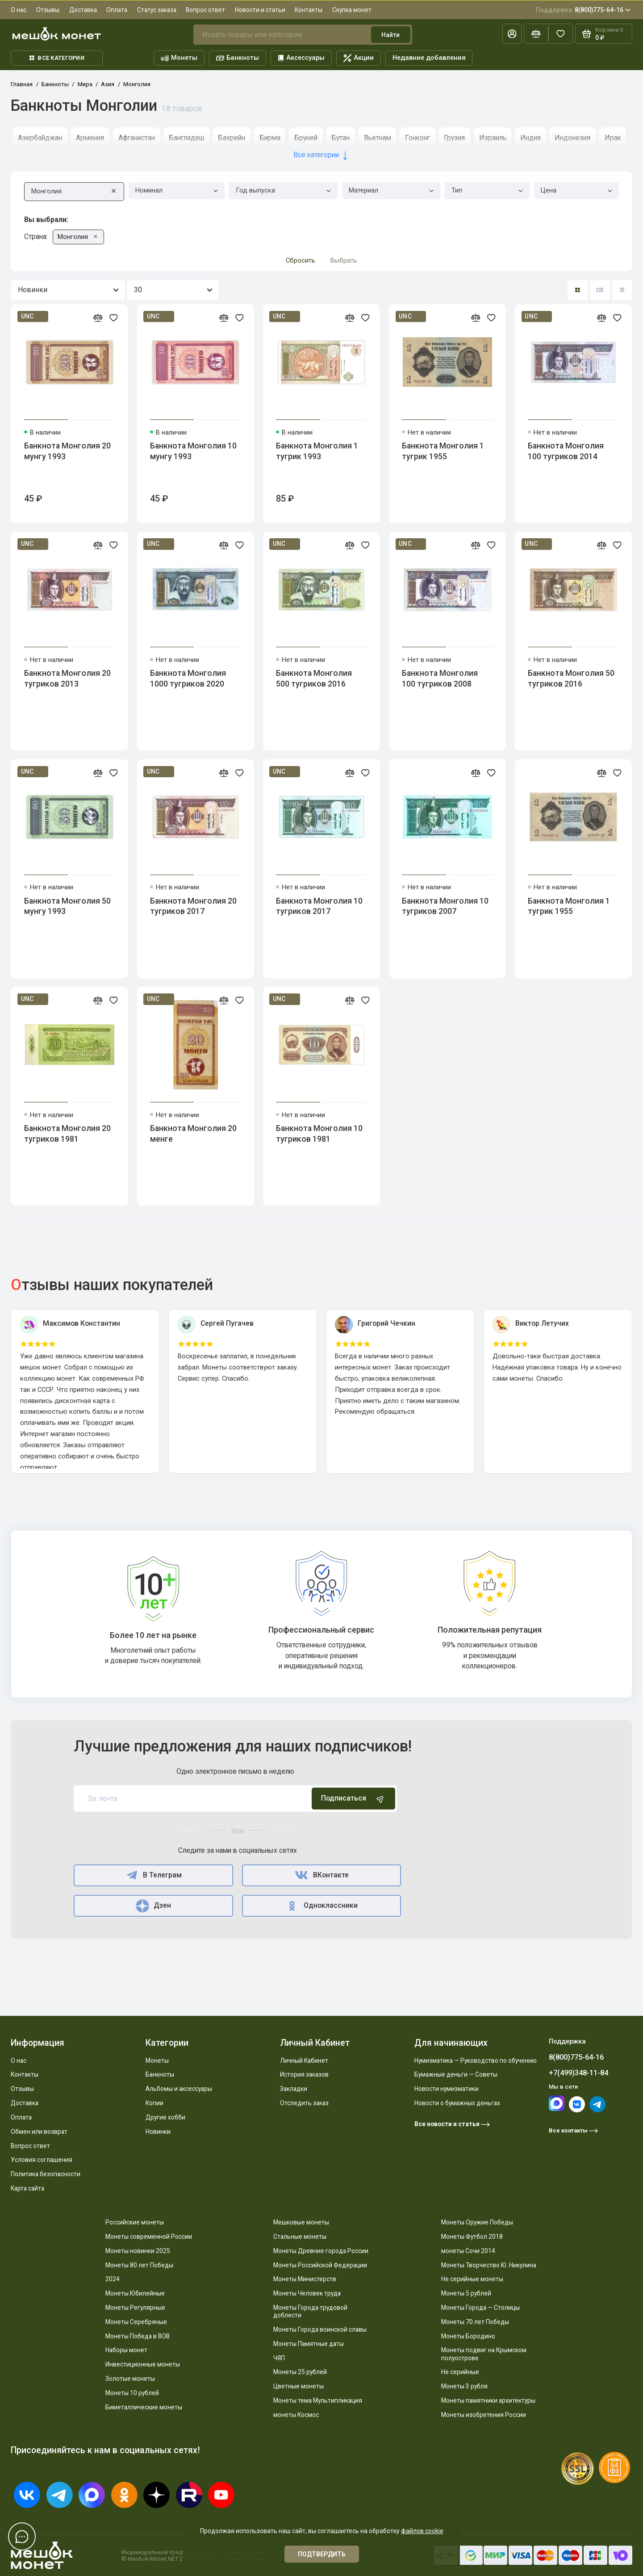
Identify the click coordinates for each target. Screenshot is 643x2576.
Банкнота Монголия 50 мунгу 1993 (67, 906)
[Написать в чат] (22, 2536)
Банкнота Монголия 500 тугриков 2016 (314, 678)
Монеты (179, 58)
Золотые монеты (130, 2378)
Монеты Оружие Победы (477, 2222)
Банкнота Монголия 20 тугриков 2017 (193, 906)
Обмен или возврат (39, 2131)
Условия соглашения (41, 2159)
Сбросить (300, 260)
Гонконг (417, 138)
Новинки (158, 2131)
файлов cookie (422, 2530)
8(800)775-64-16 (583, 9)
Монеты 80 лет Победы (139, 2265)
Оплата (116, 9)
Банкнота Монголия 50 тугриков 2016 (571, 678)
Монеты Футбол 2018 (472, 2236)
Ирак (613, 138)
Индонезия (572, 138)
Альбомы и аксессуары (179, 2088)
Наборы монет (126, 2350)
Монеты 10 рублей (132, 2392)
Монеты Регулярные (135, 2307)
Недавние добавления (429, 58)
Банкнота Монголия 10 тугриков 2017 (319, 906)
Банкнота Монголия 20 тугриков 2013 (67, 678)
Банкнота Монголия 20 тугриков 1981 (67, 1133)
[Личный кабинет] (512, 34)
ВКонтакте (321, 1875)
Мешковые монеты (301, 2222)
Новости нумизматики (446, 2088)
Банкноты (237, 58)
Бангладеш (186, 138)
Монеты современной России (148, 2236)
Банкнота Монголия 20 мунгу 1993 (67, 451)
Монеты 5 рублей (466, 2293)
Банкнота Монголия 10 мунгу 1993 (193, 451)
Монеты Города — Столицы (480, 2307)
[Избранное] (560, 34)
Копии (154, 2103)
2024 (112, 2279)
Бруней (305, 138)
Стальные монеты (299, 2236)
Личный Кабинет (304, 2060)
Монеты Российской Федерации (320, 2265)
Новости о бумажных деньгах (457, 2103)
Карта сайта (27, 2188)
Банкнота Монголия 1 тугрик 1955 (443, 451)
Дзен (153, 1906)
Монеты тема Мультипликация (317, 2400)
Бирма (269, 138)
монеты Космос (296, 2414)
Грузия (454, 138)
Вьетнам (377, 138)
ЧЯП (279, 2358)
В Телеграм (153, 1875)
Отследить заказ (304, 2103)
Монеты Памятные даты (308, 2343)
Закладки (293, 2088)
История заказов (304, 2074)
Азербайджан (40, 138)
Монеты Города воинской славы (320, 2329)
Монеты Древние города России (320, 2250)
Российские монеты (134, 2222)
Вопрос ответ (205, 9)
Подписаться (353, 1799)
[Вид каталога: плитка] (578, 290)
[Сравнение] (536, 34)
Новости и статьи (260, 9)
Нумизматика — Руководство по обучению (475, 2060)
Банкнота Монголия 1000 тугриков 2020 (188, 678)
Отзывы (47, 9)
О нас (18, 9)
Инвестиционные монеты (142, 2364)
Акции (358, 58)
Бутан (340, 138)
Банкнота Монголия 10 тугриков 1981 (319, 1133)
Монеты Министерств (304, 2279)
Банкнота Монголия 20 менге (193, 1133)
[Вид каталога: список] (600, 290)
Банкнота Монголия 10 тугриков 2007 (445, 906)
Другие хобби (165, 2117)
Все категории (56, 57)
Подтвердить (322, 2554)
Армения (90, 138)
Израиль (492, 138)
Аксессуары (301, 58)
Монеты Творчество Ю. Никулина (488, 2265)
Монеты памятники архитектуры (488, 2400)
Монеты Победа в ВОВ (137, 2336)
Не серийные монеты (472, 2279)
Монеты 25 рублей (300, 2371)
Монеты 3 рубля (464, 2386)
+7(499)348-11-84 (578, 2073)
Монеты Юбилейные (135, 2293)
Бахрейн (231, 138)
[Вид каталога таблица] (622, 290)
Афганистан (136, 138)
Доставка (83, 9)
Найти (390, 34)
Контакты (308, 9)
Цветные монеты (298, 2386)
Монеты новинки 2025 (137, 2250)
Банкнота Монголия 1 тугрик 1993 (317, 451)
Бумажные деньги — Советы (455, 2074)
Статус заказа (156, 9)
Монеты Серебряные (136, 2321)
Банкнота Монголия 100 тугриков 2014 (566, 451)
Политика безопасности (45, 2174)
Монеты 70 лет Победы (475, 2321)
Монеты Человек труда (307, 2293)
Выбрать (343, 260)
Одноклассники (321, 1906)
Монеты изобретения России (483, 2414)
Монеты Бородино (468, 2336)
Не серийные (460, 2371)
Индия (530, 138)
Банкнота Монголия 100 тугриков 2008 (440, 678)
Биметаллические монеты (143, 2407)
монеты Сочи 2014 (468, 2250)
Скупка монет (352, 9)
